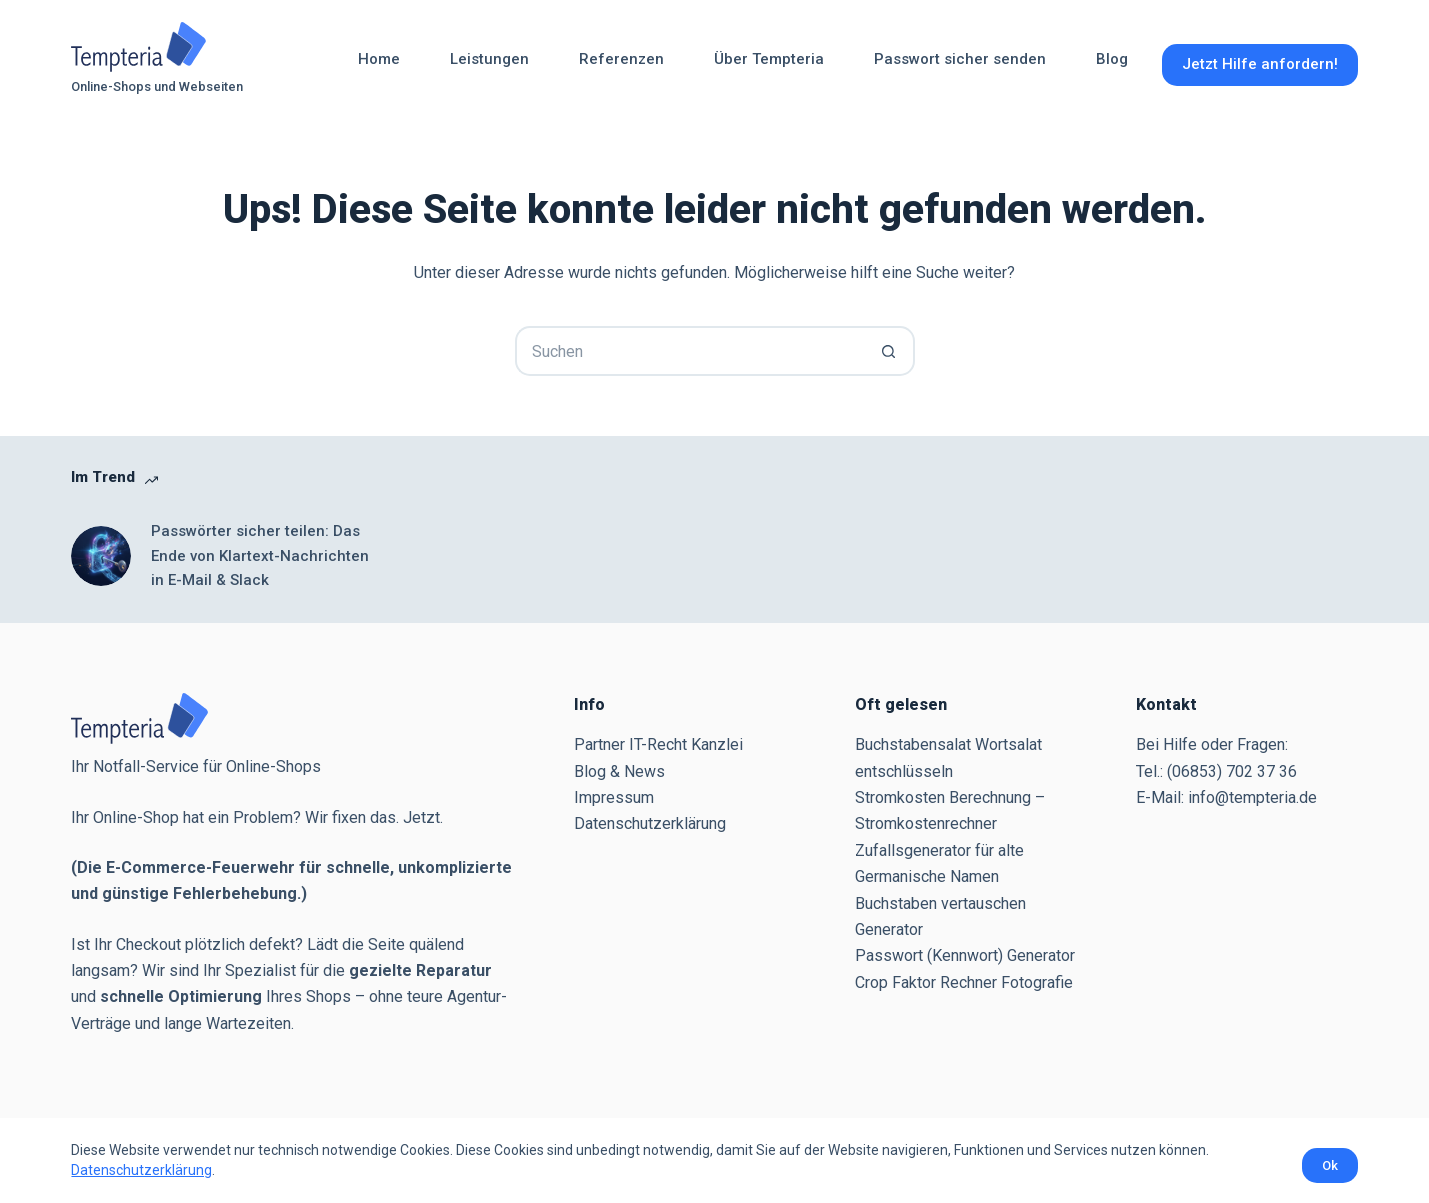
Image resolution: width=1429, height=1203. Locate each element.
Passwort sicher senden (960, 59)
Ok (1330, 1165)
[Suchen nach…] (690, 351)
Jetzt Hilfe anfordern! (1260, 64)
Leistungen (489, 59)
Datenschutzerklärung (141, 1170)
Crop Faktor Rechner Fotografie (964, 982)
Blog (1112, 59)
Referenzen (621, 59)
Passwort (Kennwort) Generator (965, 955)
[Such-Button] (890, 351)
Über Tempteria (769, 59)
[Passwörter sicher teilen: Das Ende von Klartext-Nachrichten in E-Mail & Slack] (101, 556)
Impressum (614, 797)
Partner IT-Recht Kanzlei (658, 744)
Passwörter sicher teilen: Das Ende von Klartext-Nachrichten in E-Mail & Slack (260, 556)
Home (379, 59)
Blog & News (619, 771)
